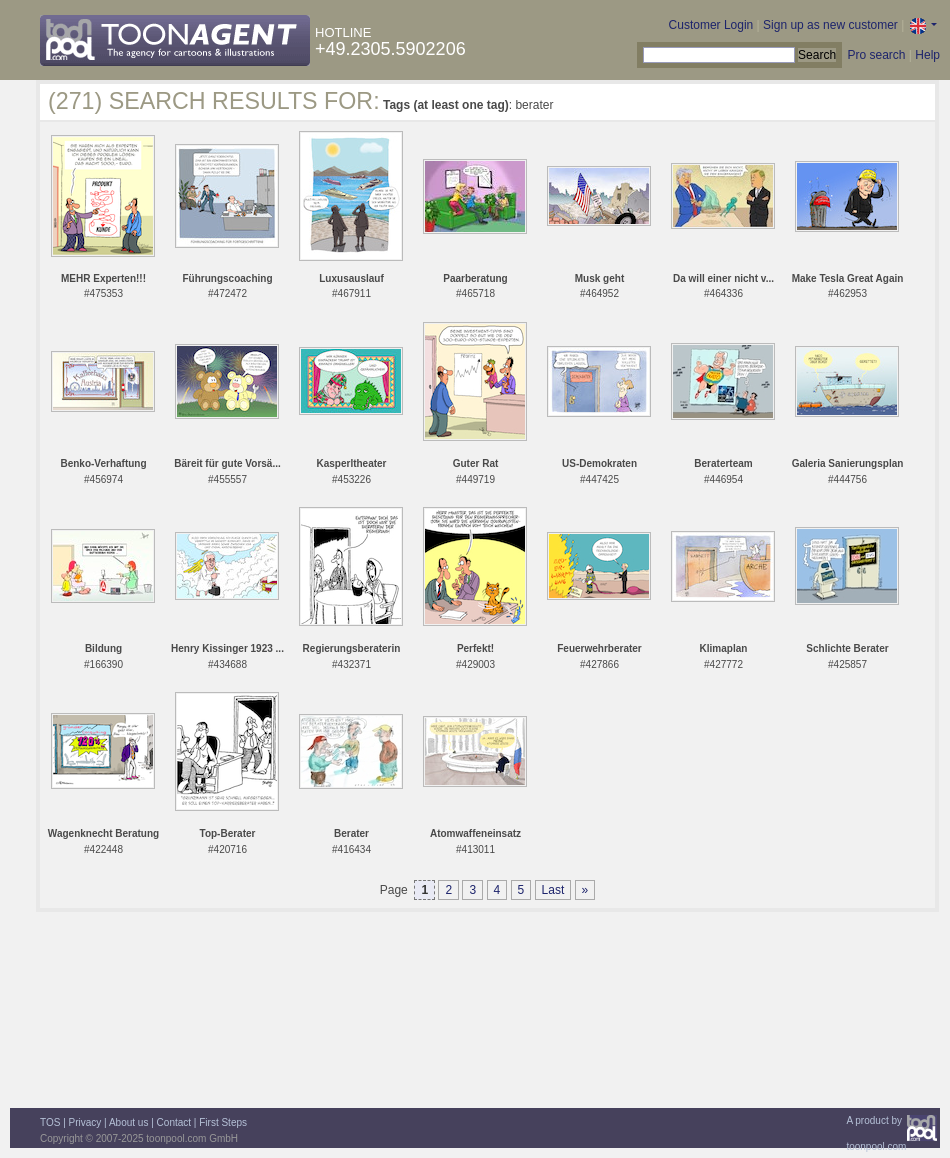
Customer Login (711, 25)
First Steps (223, 1122)
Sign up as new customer (830, 25)
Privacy (85, 1122)
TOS (50, 1122)
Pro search (876, 55)
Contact (174, 1122)
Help (927, 55)
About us (128, 1122)
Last (553, 890)
